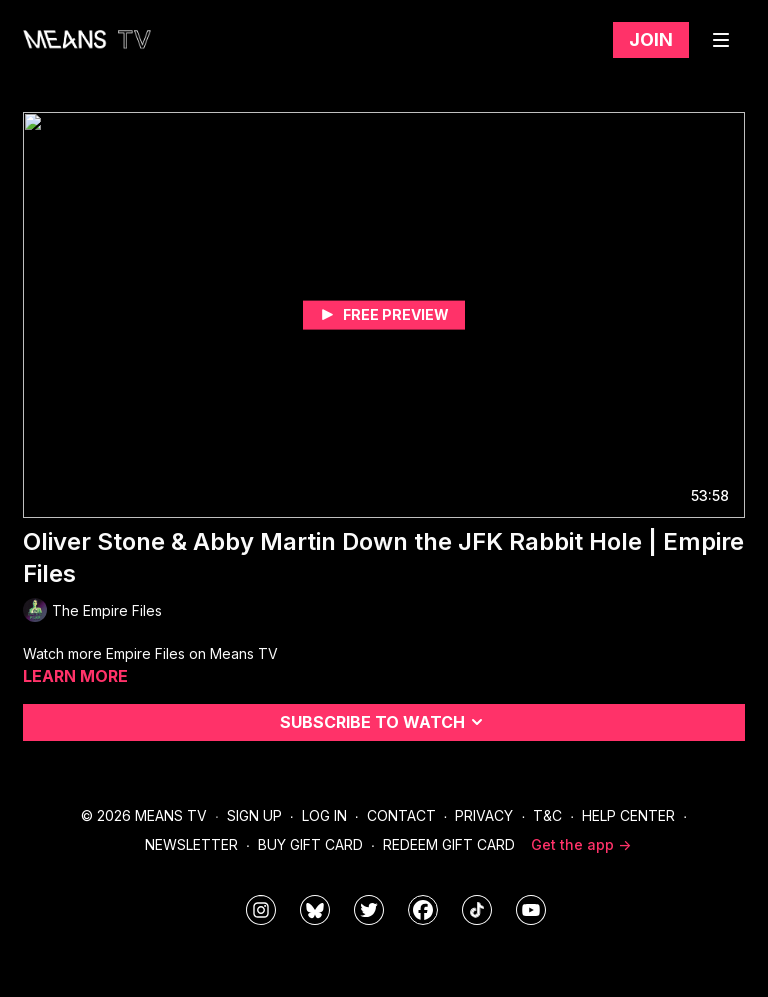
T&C (547, 815)
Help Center (628, 815)
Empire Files (147, 653)
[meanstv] (423, 910)
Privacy (484, 815)
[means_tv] (261, 910)
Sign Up (254, 815)
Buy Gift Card (310, 844)
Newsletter (191, 844)
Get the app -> (581, 844)
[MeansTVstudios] (315, 910)
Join (651, 39)
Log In (324, 815)
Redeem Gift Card (449, 844)
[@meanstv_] (477, 910)
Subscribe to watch (384, 722)
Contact (401, 815)
